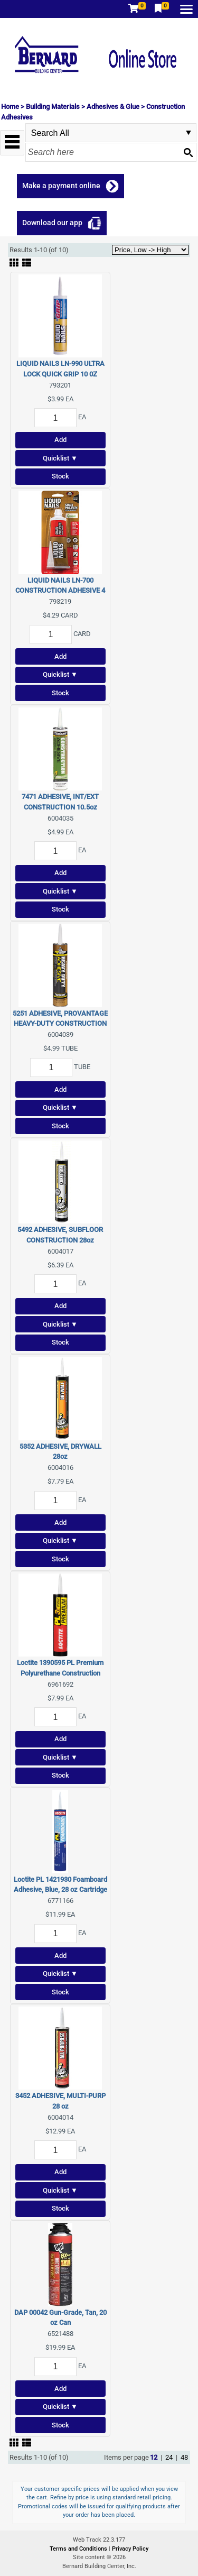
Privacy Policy (130, 2548)
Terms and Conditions (79, 2548)
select (188, 133)
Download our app (52, 222)
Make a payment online (61, 185)
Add (60, 440)
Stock (60, 476)
